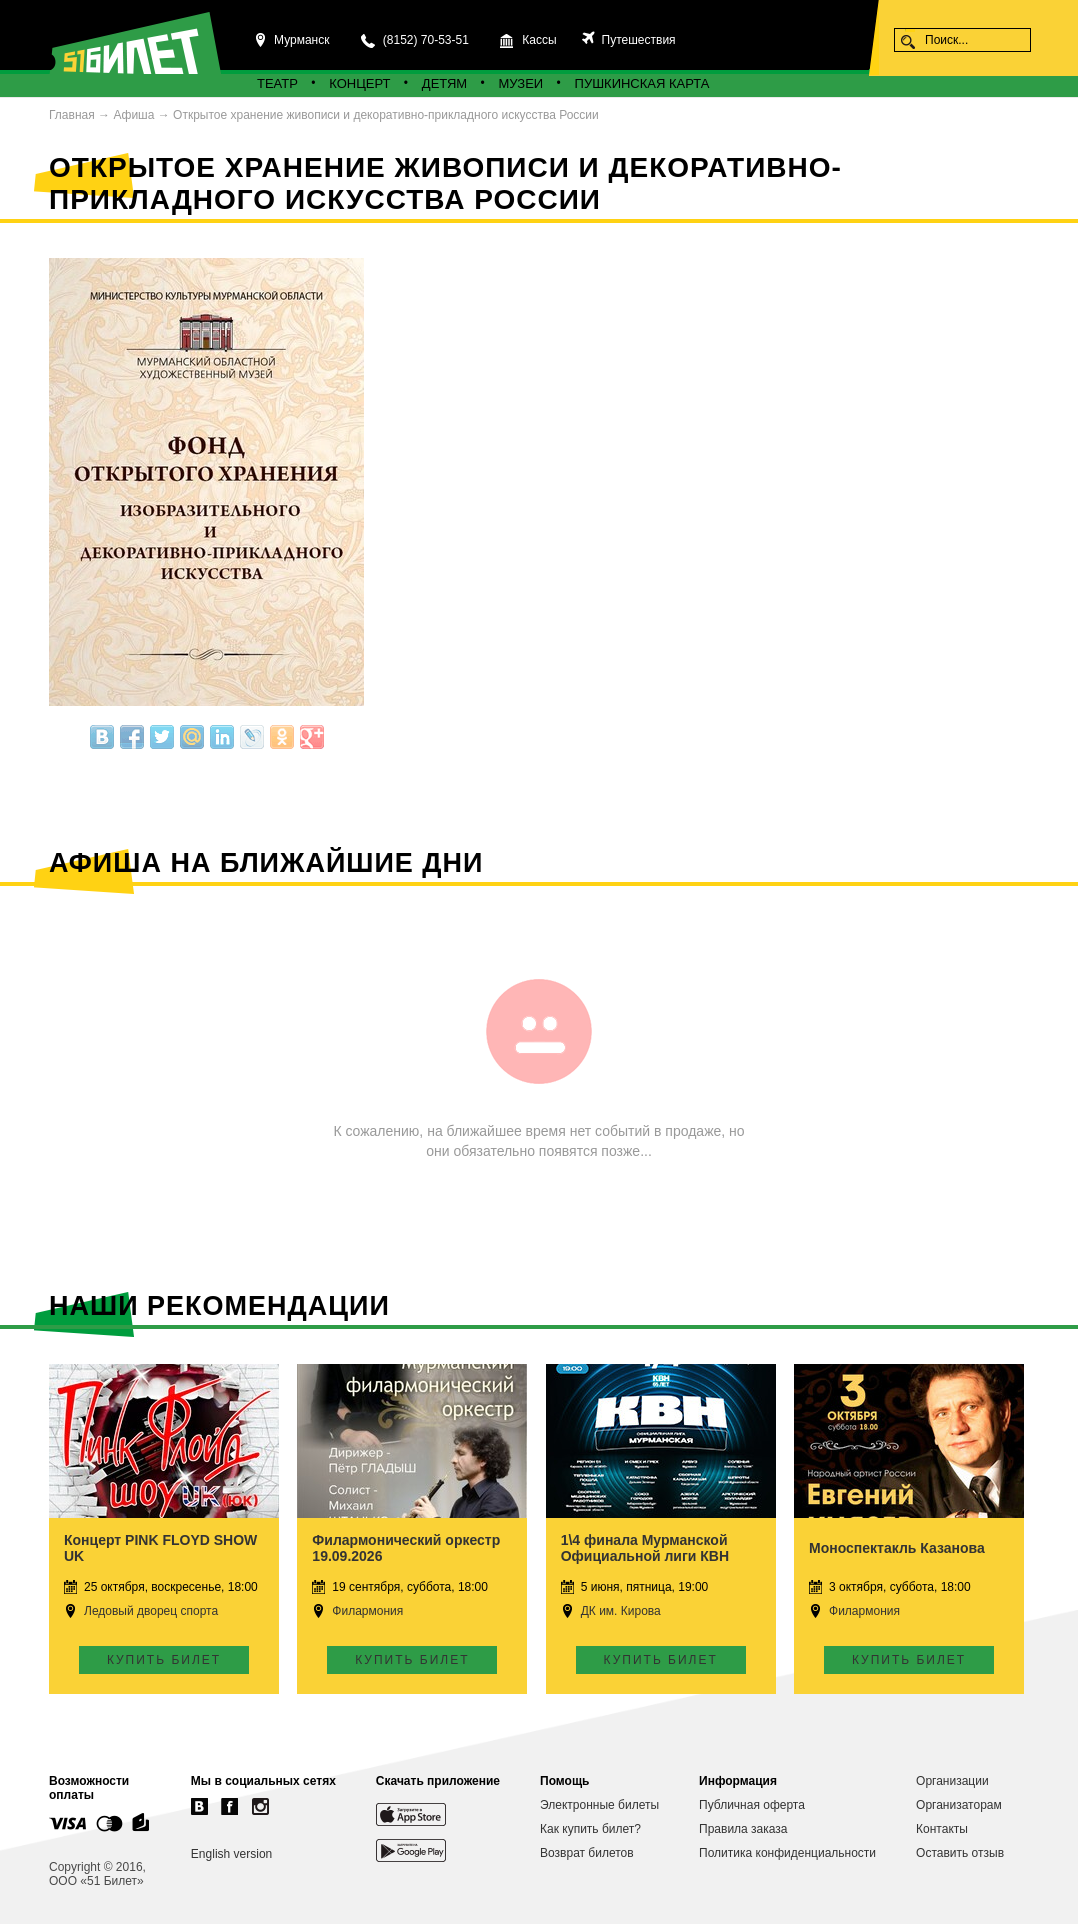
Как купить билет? (590, 1829)
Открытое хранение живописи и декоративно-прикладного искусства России (386, 115)
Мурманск (301, 40)
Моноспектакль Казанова (897, 1548)
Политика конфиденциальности (787, 1853)
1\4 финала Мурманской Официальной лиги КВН (645, 1548)
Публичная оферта (752, 1805)
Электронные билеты (599, 1805)
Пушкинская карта (642, 83)
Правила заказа (743, 1829)
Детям (444, 83)
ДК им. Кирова (621, 1611)
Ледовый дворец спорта (151, 1611)
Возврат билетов (587, 1853)
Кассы (539, 40)
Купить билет (164, 1660)
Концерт (359, 83)
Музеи (521, 83)
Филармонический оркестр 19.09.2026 (406, 1548)
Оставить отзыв (960, 1853)
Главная (72, 115)
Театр (277, 83)
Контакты (942, 1829)
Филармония (367, 1611)
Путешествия (636, 40)
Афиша (133, 115)
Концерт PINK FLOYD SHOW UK (160, 1548)
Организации (952, 1781)
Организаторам (959, 1805)
